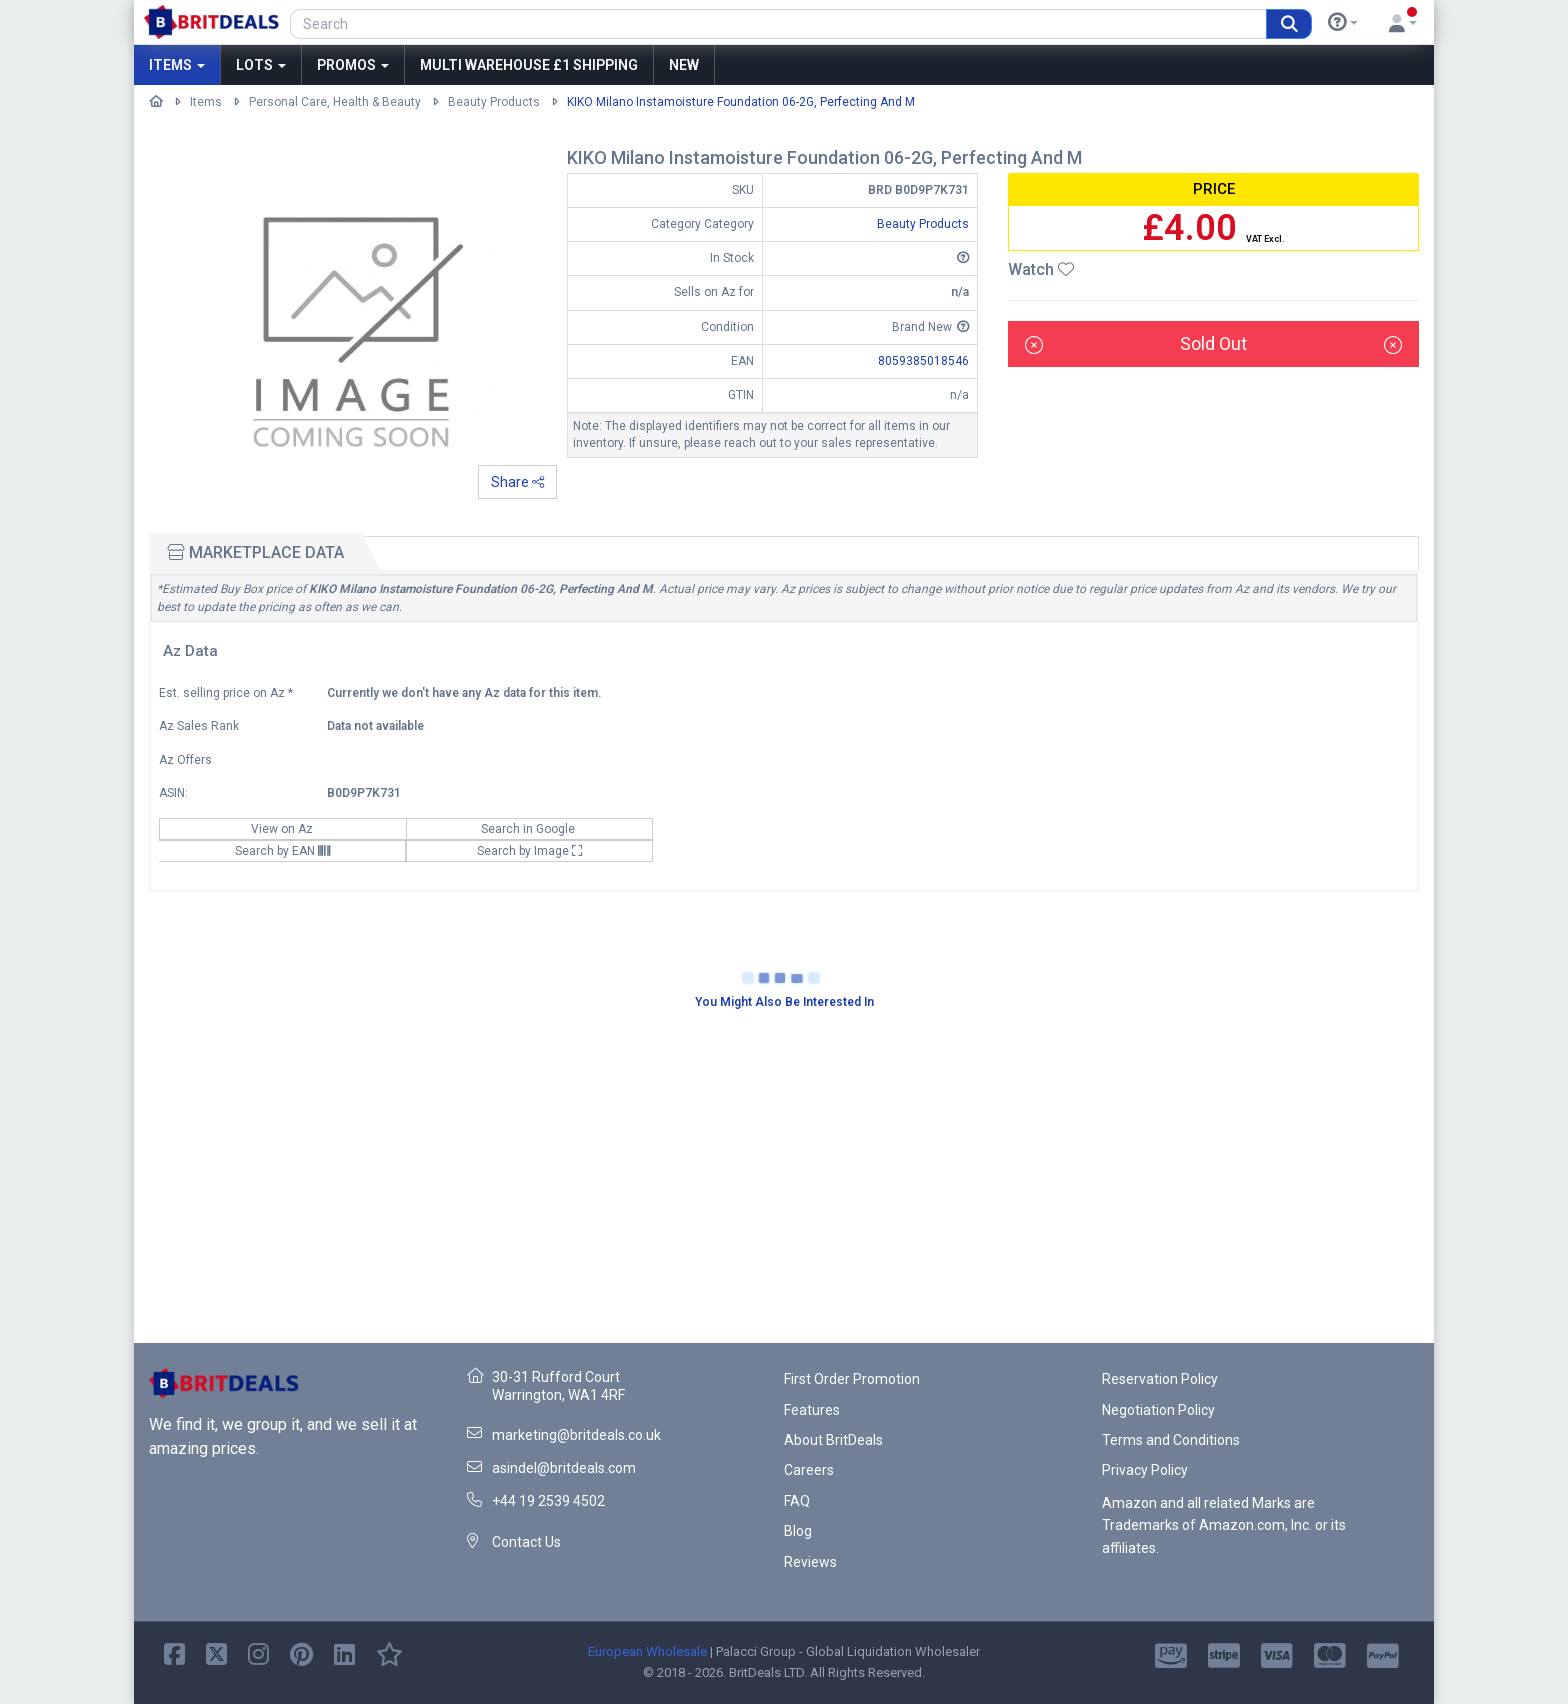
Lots (261, 65)
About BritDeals (833, 1440)
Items (177, 65)
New (684, 65)
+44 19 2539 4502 (548, 1501)
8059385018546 (923, 361)
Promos (353, 65)
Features (812, 1410)
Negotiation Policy (1158, 1410)
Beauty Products (494, 102)
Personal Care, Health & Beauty (335, 102)
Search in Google (529, 829)
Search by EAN (282, 851)
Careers (809, 1470)
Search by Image (530, 851)
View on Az (283, 829)
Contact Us (526, 1542)
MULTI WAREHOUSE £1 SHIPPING (529, 65)
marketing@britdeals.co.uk (576, 1435)
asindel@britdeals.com (564, 1468)
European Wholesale (647, 1651)
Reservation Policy (1160, 1379)
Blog (798, 1531)
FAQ (797, 1501)
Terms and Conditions (1171, 1440)
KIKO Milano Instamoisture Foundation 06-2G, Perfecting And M (741, 102)
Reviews (810, 1562)
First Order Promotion (852, 1379)
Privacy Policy (1145, 1470)
